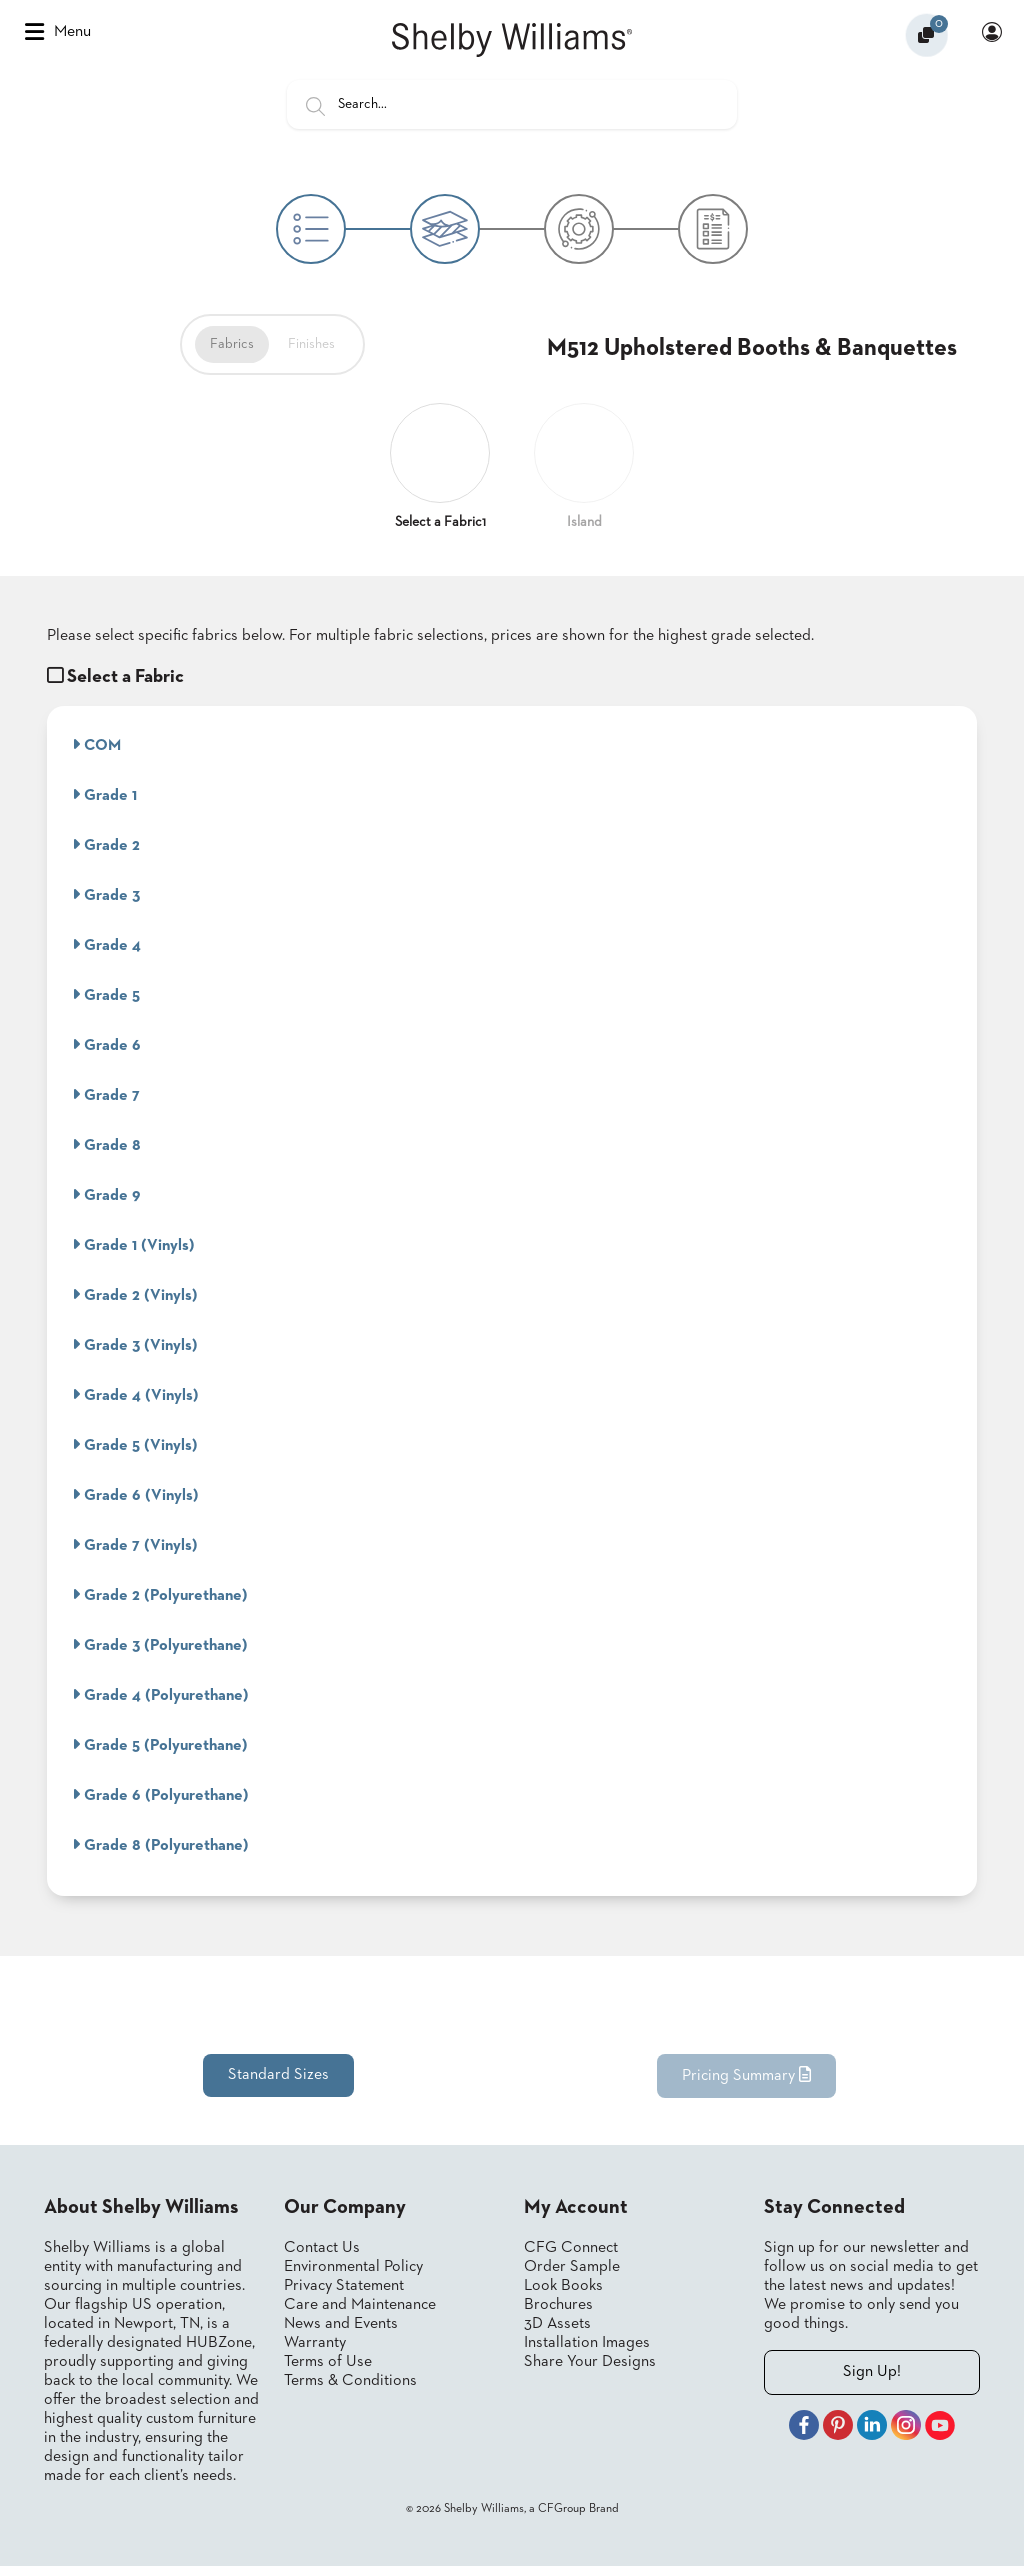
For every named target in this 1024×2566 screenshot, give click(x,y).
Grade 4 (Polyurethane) (160, 1695)
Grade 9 (106, 1195)
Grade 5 (106, 995)
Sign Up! (872, 2372)
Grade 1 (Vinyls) (133, 1245)
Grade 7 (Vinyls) (135, 1545)
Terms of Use (328, 2362)
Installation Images (587, 2343)
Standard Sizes (278, 2075)
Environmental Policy (353, 2267)
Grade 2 (106, 845)
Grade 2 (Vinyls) (135, 1295)
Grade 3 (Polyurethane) (160, 1645)
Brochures (558, 2305)
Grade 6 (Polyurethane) (160, 1795)
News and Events (341, 2324)
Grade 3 (106, 895)
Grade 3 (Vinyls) (135, 1345)
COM (96, 745)
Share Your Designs (590, 2362)
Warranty (315, 2343)
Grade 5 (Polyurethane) (160, 1745)
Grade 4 (106, 945)
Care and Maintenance (360, 2305)
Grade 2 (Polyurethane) (160, 1595)
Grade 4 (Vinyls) (135, 1395)
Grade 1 (104, 795)
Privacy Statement (344, 2286)
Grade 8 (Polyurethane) (160, 1845)
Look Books (563, 2286)
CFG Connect (571, 2248)
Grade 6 (106, 1045)
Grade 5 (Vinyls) (135, 1445)
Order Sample (572, 2267)
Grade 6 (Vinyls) (135, 1495)
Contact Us (322, 2248)
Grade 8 (106, 1145)
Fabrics (232, 344)
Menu (58, 32)
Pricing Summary (746, 2075)
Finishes (311, 344)
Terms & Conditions (350, 2381)
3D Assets (557, 2324)
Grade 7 (106, 1095)
